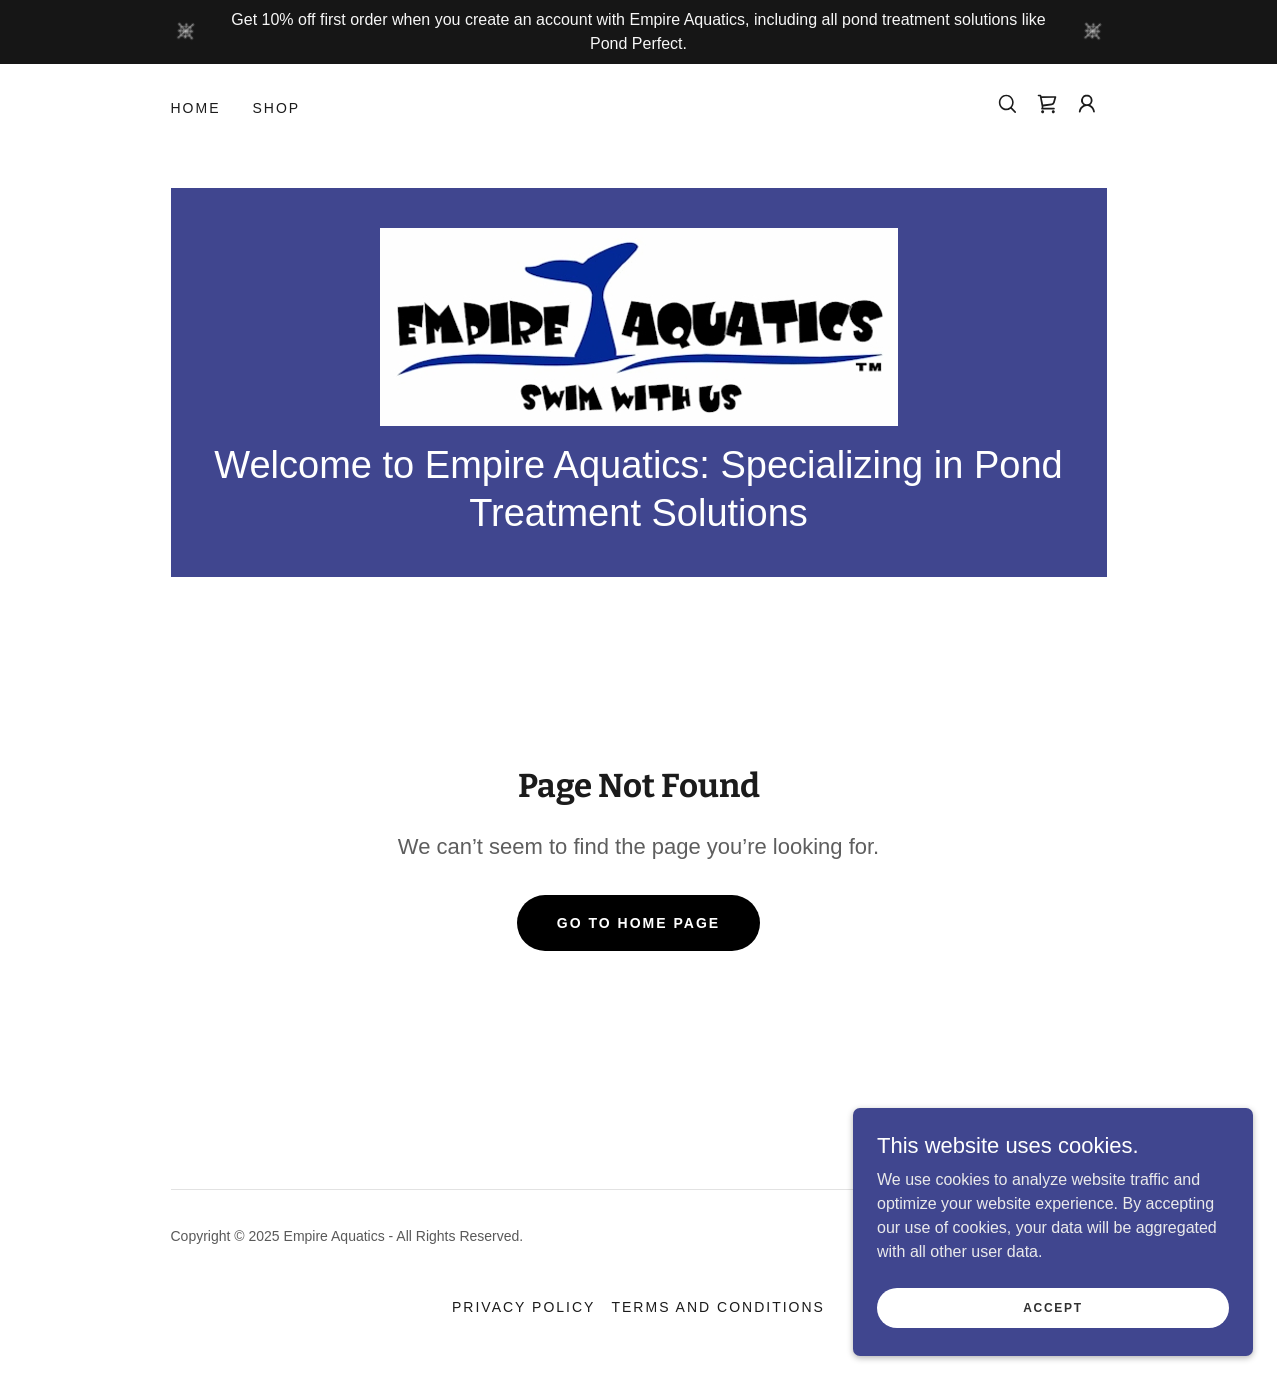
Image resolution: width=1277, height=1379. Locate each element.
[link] (1047, 104)
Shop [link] (277, 108)
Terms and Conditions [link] (718, 1307)
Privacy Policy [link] (523, 1307)
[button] (1087, 104)
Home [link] (196, 108)
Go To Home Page (638, 923)
